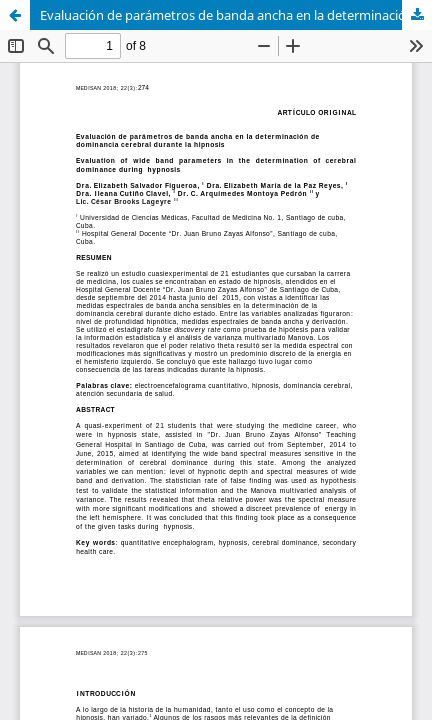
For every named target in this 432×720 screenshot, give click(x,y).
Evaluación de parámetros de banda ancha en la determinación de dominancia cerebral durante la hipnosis (236, 15)
